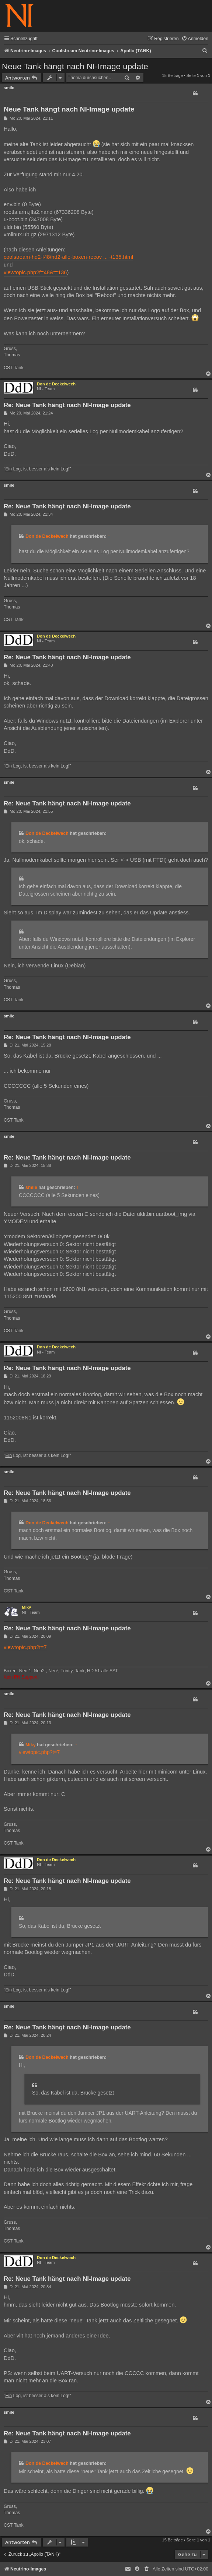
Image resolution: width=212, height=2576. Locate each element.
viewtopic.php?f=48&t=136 (35, 272)
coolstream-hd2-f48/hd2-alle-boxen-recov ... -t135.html (68, 257)
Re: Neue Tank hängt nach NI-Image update (67, 405)
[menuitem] (194, 39)
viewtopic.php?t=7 (25, 1647)
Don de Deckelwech (56, 384)
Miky (26, 1607)
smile (9, 87)
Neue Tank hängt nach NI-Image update (75, 66)
